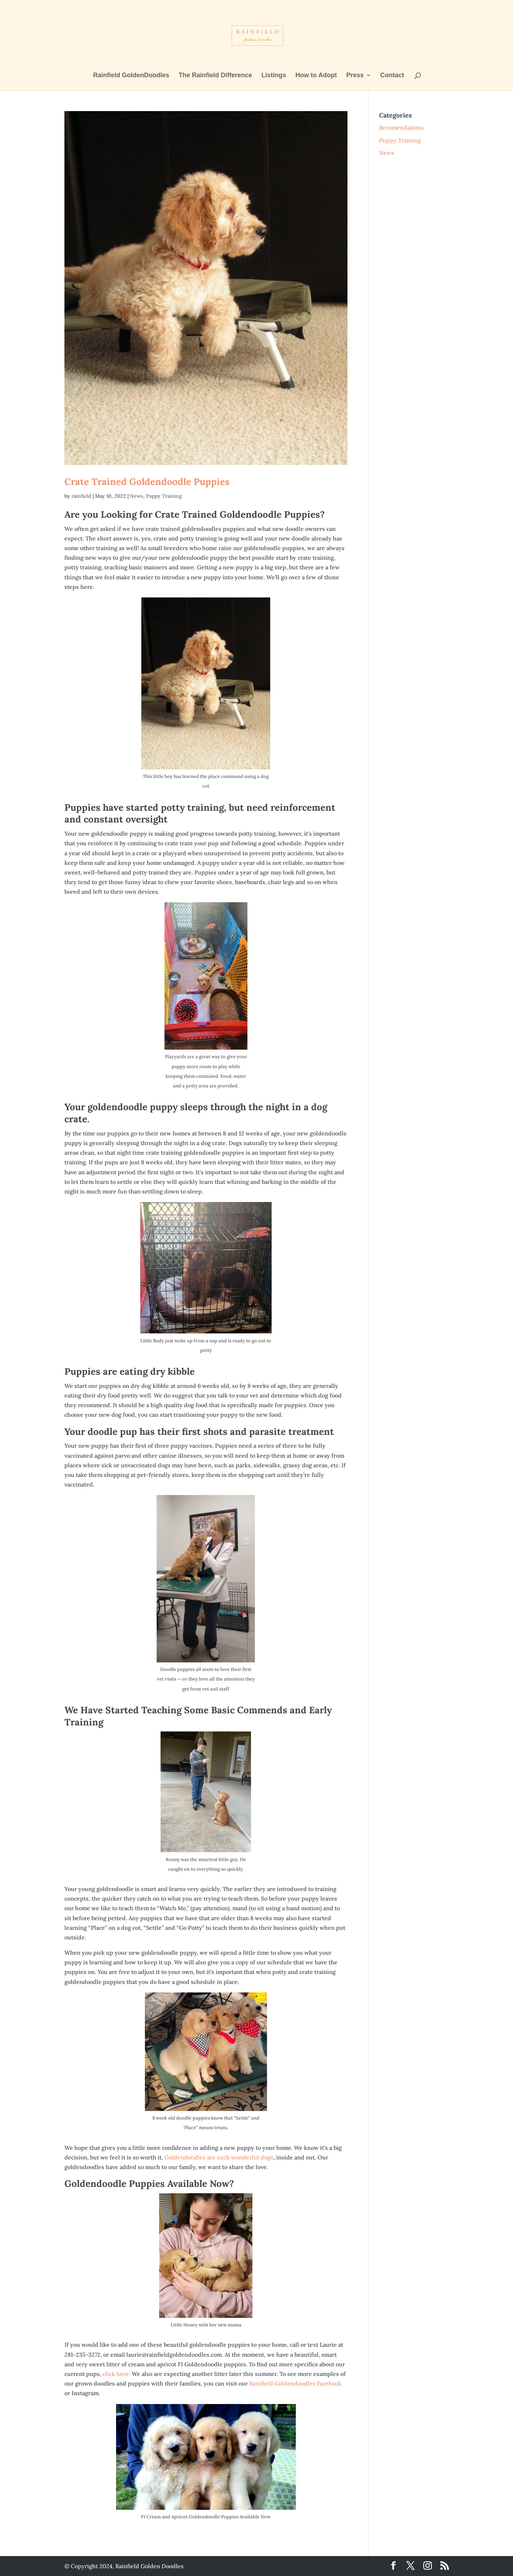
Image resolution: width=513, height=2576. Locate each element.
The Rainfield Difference (215, 76)
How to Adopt (316, 76)
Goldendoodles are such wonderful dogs (218, 2157)
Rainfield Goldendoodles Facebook (295, 2383)
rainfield (81, 496)
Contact (392, 76)
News (136, 496)
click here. (117, 2373)
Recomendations (401, 127)
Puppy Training (164, 496)
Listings (273, 76)
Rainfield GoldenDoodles (131, 76)
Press (355, 76)
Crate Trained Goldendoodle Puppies (147, 481)
